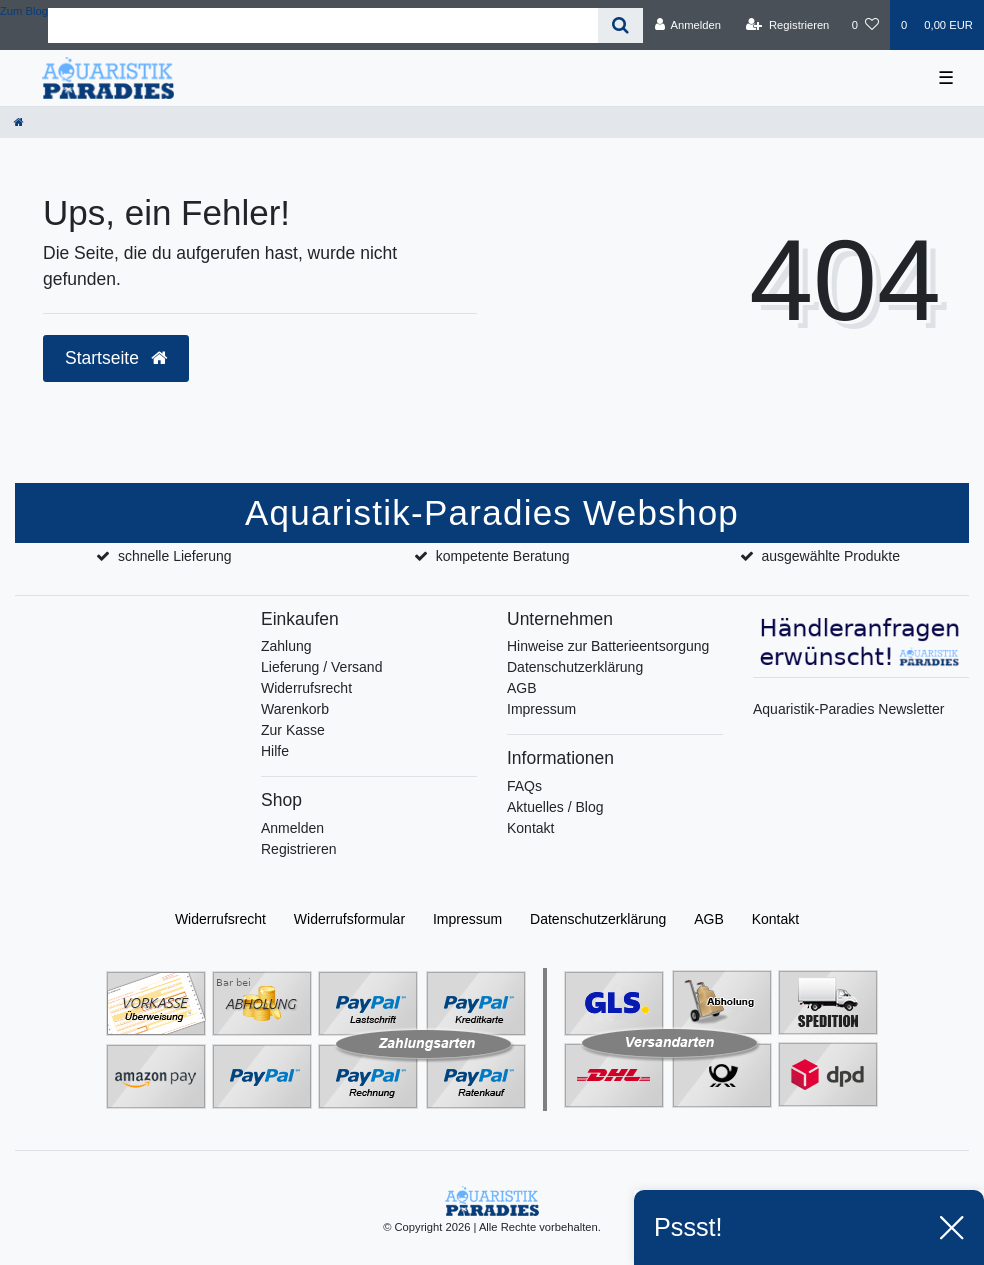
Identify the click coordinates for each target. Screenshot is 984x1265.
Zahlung (286, 646)
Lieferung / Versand (321, 667)
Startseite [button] (116, 358)
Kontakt (530, 828)
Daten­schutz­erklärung (598, 919)
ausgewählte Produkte (830, 556)
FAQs (524, 786)
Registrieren (298, 849)
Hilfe (275, 751)
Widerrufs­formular (349, 919)
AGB (522, 688)
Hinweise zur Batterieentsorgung (608, 646)
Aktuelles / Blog (555, 807)
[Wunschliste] (865, 25)
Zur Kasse (293, 730)
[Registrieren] (787, 25)
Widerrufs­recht (220, 919)
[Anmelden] (687, 25)
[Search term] (323, 25)
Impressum (541, 709)
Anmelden (292, 828)
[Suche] (620, 25)
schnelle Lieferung (175, 556)
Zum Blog (24, 11)
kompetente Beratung (503, 556)
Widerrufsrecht (306, 688)
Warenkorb (295, 709)
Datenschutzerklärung (575, 667)
